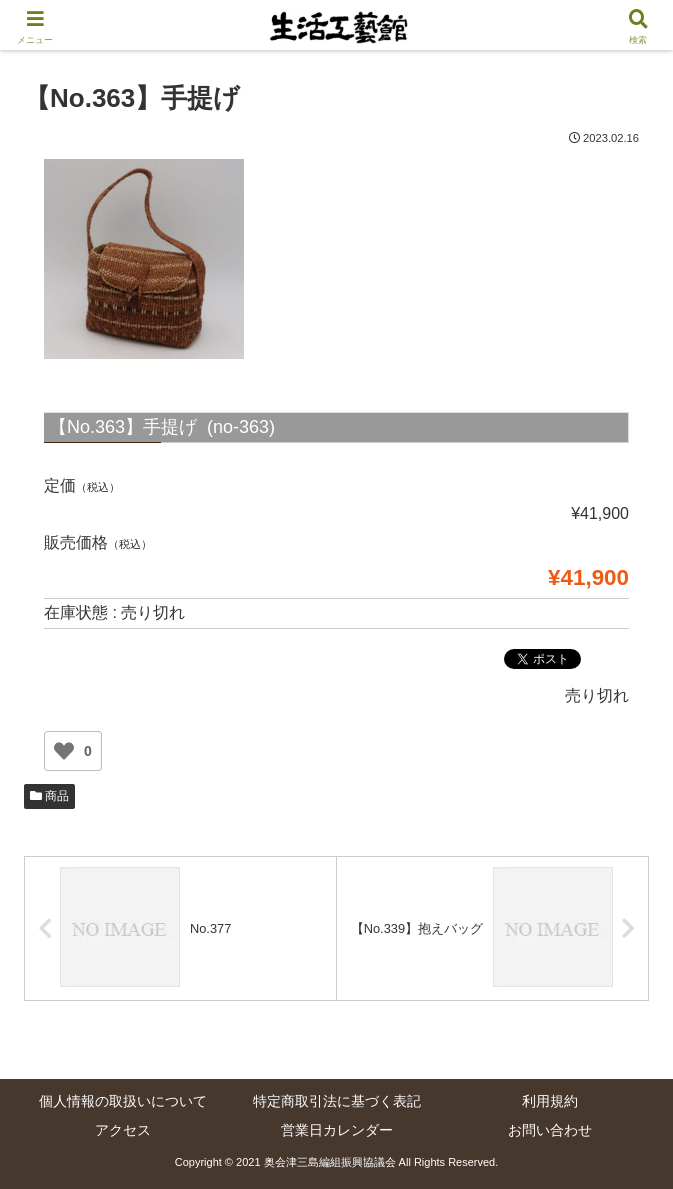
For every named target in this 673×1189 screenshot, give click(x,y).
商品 (49, 796)
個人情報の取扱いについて (123, 1101)
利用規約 (550, 1101)
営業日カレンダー (337, 1130)
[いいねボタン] (64, 751)
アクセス (123, 1130)
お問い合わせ (550, 1130)
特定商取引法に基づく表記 (337, 1101)
